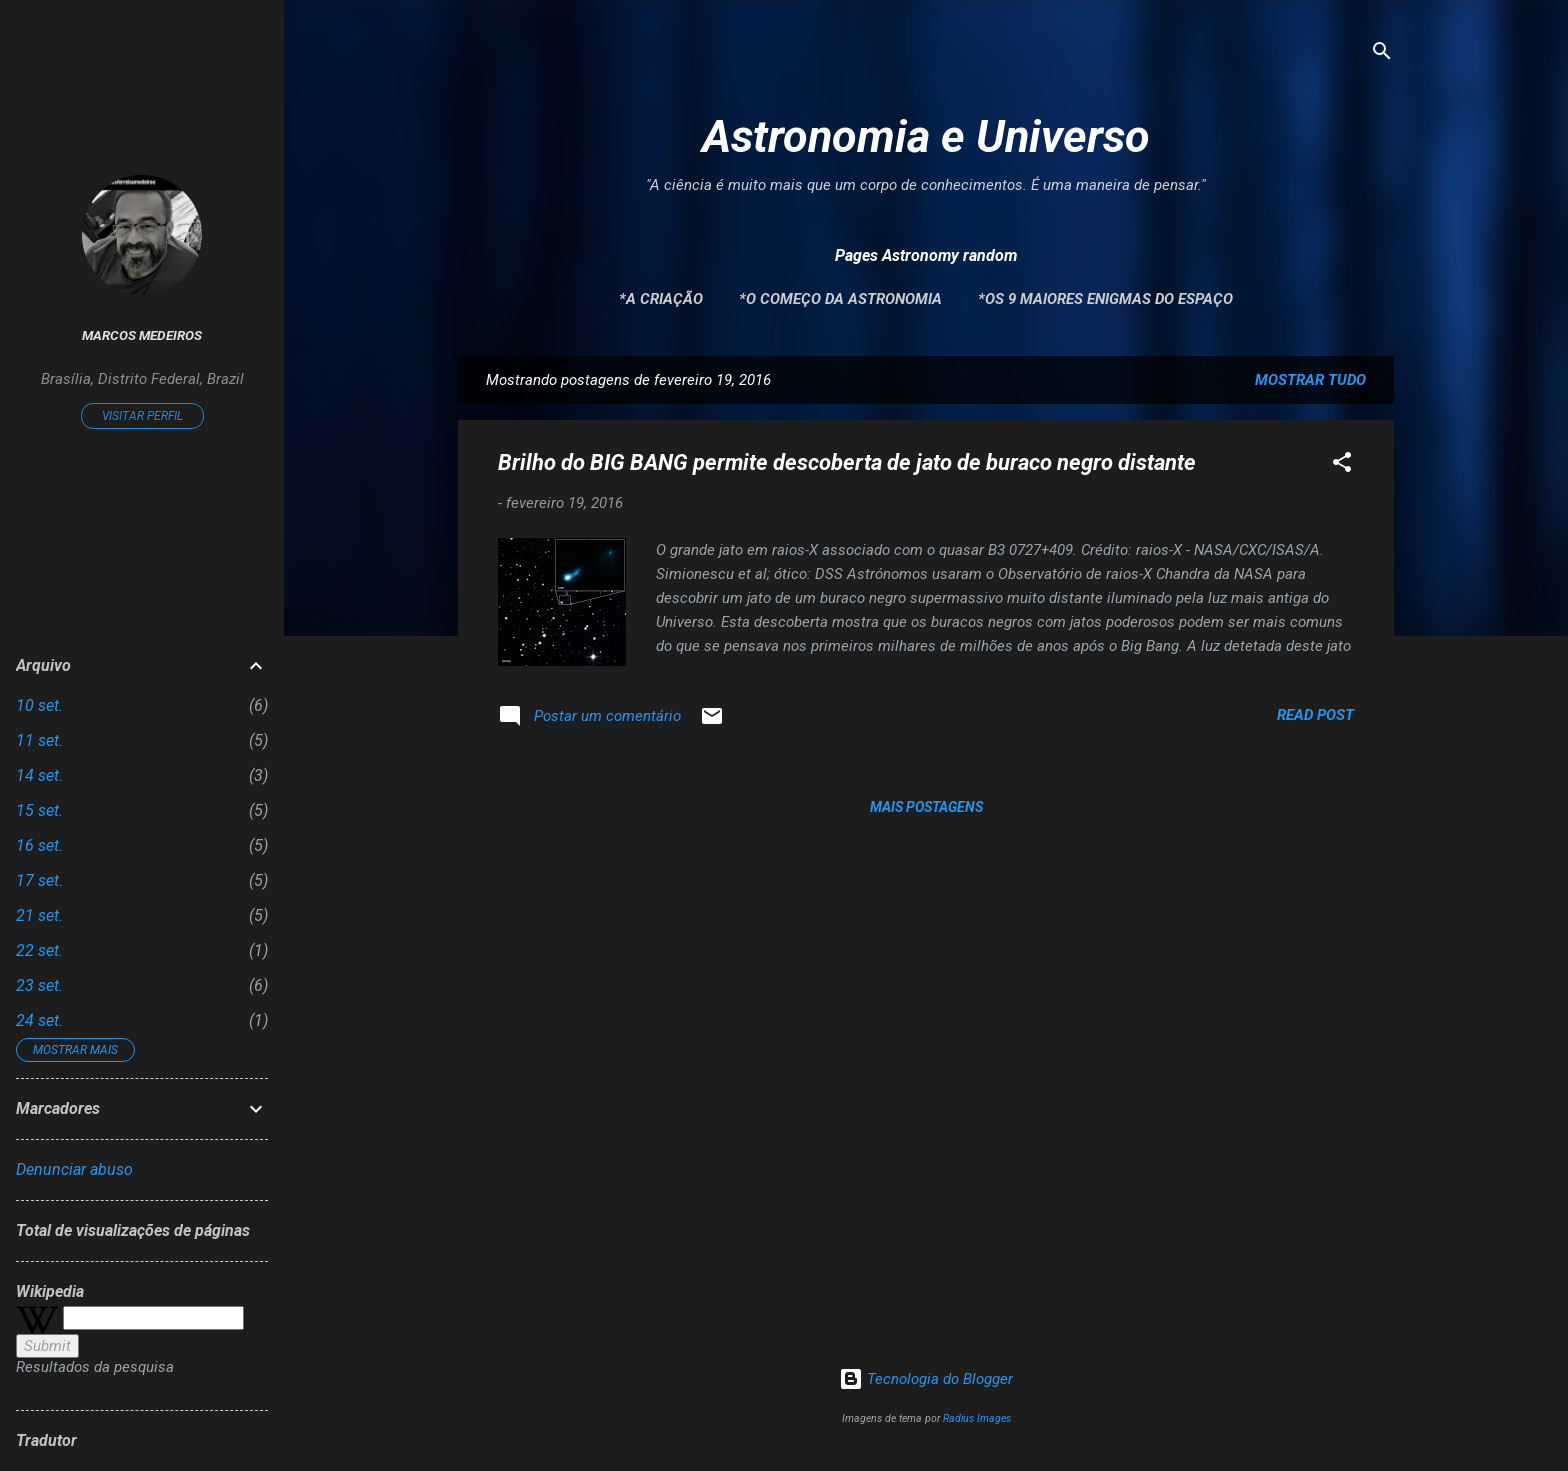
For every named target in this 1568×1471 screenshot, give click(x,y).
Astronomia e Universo (926, 136)
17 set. (39, 880)
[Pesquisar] (1382, 54)
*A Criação (661, 299)
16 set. (39, 845)
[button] (1342, 465)
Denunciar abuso (74, 1169)
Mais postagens (926, 807)
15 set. (39, 810)
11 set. (39, 740)
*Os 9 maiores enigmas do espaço (1105, 299)
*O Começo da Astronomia (840, 299)
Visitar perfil (142, 416)
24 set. (39, 1020)
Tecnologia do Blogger (926, 1379)
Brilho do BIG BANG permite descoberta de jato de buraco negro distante (847, 462)
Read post (1315, 715)
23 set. (39, 985)
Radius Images (977, 1418)
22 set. (39, 950)
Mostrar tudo (1310, 380)
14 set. (39, 775)
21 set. (39, 915)
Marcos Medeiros (142, 335)
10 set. (39, 705)
